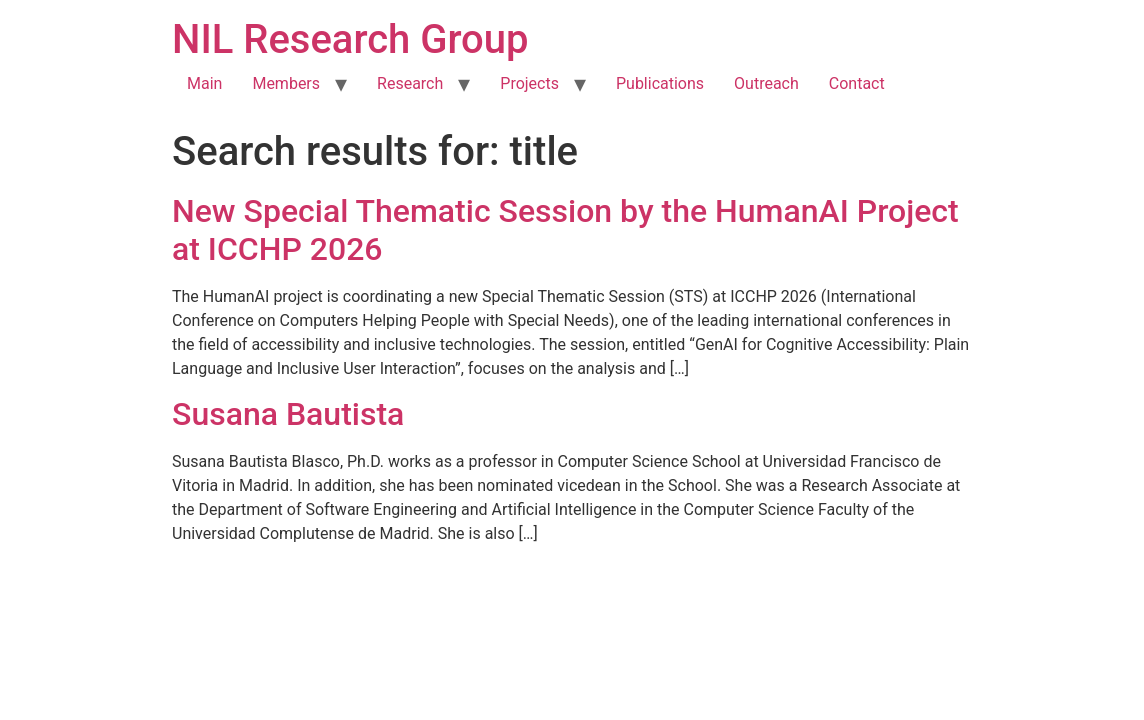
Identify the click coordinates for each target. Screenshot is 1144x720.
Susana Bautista (288, 414)
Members (286, 83)
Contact (857, 83)
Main (204, 83)
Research (410, 83)
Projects (529, 83)
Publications (660, 83)
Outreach (766, 83)
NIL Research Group (350, 39)
